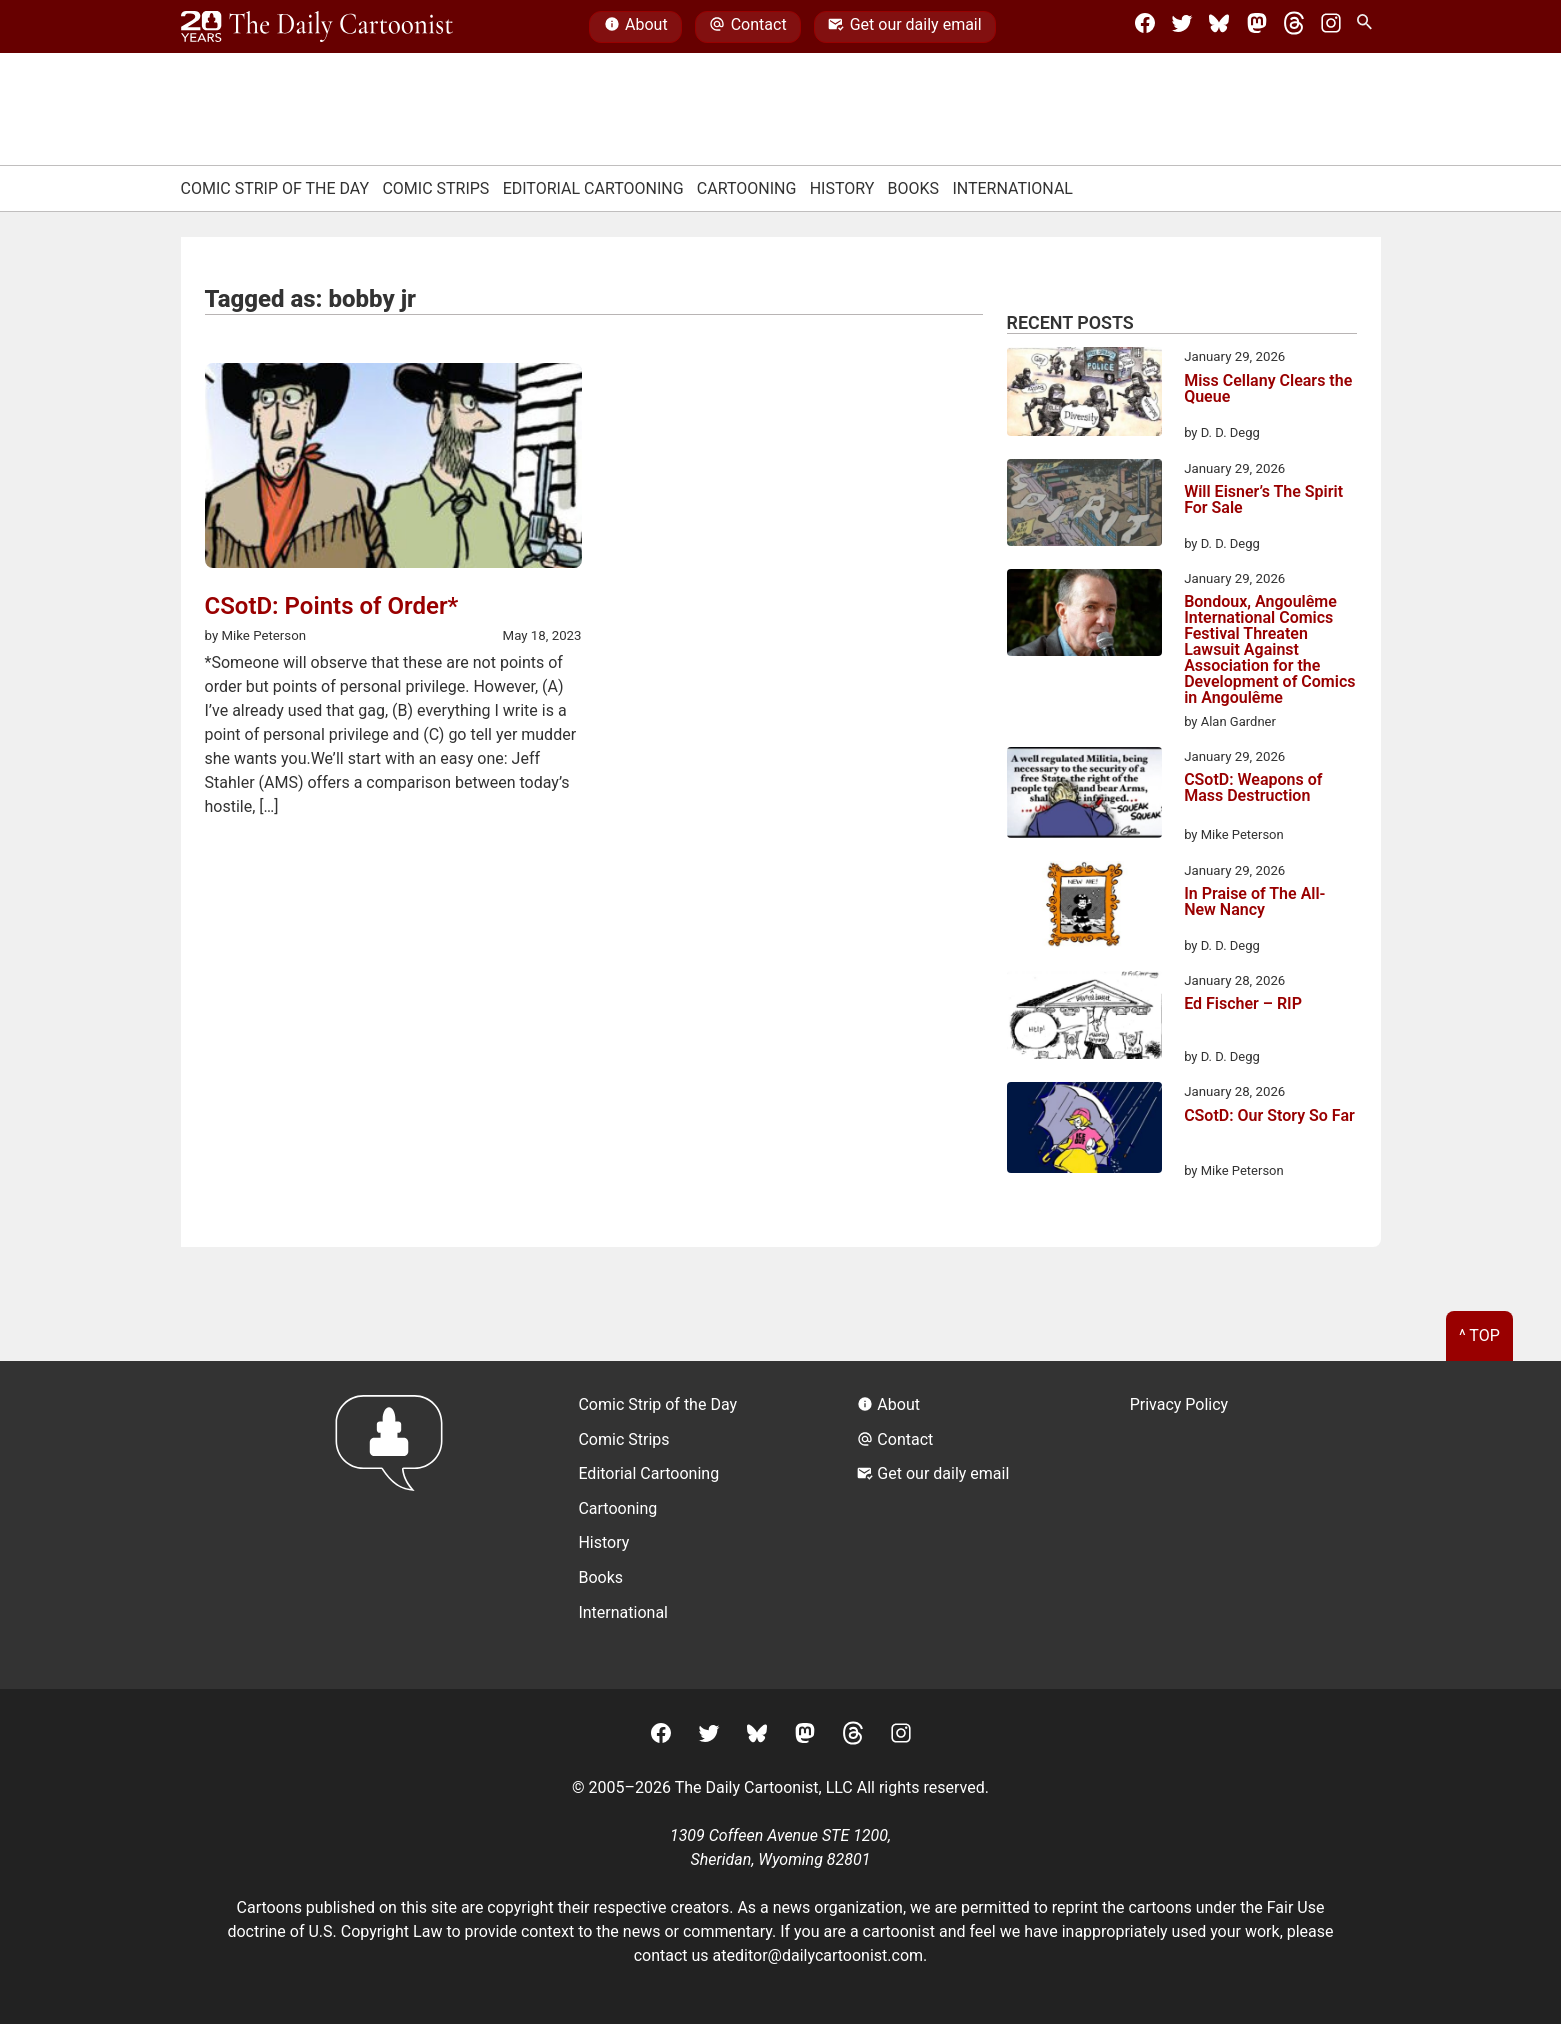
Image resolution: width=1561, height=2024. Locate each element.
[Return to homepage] (395, 1524)
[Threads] (1294, 27)
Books (914, 188)
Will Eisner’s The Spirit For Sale (1263, 500)
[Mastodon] (1257, 27)
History (842, 188)
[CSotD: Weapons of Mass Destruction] (1084, 796)
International (1012, 188)
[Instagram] (1331, 27)
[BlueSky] (1219, 27)
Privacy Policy (1179, 1404)
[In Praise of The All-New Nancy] (1084, 908)
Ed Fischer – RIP (1243, 1004)
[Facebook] (1145, 27)
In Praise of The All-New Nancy (1254, 902)
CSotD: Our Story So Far (1269, 1116)
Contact (747, 27)
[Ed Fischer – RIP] (1084, 1018)
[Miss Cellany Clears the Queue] (1084, 394)
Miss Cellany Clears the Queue (1268, 389)
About (636, 27)
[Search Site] (1368, 27)
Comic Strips (435, 188)
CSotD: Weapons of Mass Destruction (1253, 788)
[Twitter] (1182, 27)
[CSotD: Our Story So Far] (1084, 1131)
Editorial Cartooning (593, 188)
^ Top (1479, 1335)
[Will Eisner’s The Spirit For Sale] (1084, 506)
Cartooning (747, 188)
